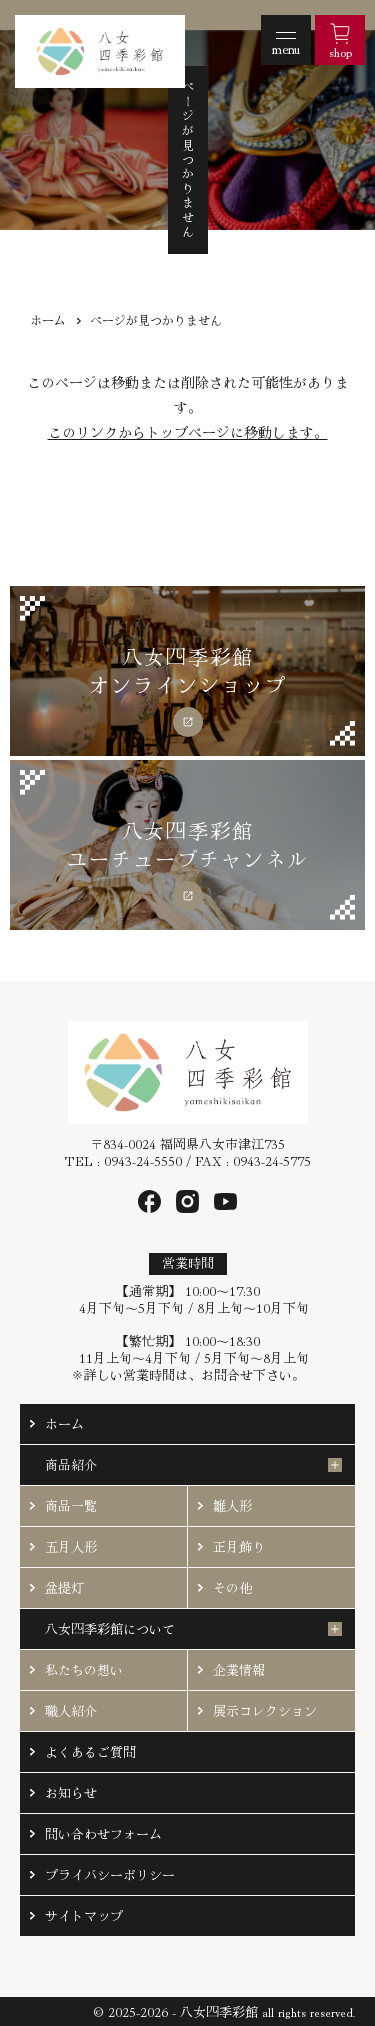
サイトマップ (84, 1915)
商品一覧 (71, 1505)
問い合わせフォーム (103, 1833)
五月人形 (71, 1546)
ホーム (48, 319)
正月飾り (239, 1546)
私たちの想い (84, 1669)
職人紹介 (71, 1710)
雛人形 (232, 1505)
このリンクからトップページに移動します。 (188, 432)
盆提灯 (64, 1587)
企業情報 (239, 1669)
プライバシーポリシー (110, 1874)
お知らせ (71, 1792)
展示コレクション (265, 1710)
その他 (232, 1587)
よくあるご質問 (90, 1751)
